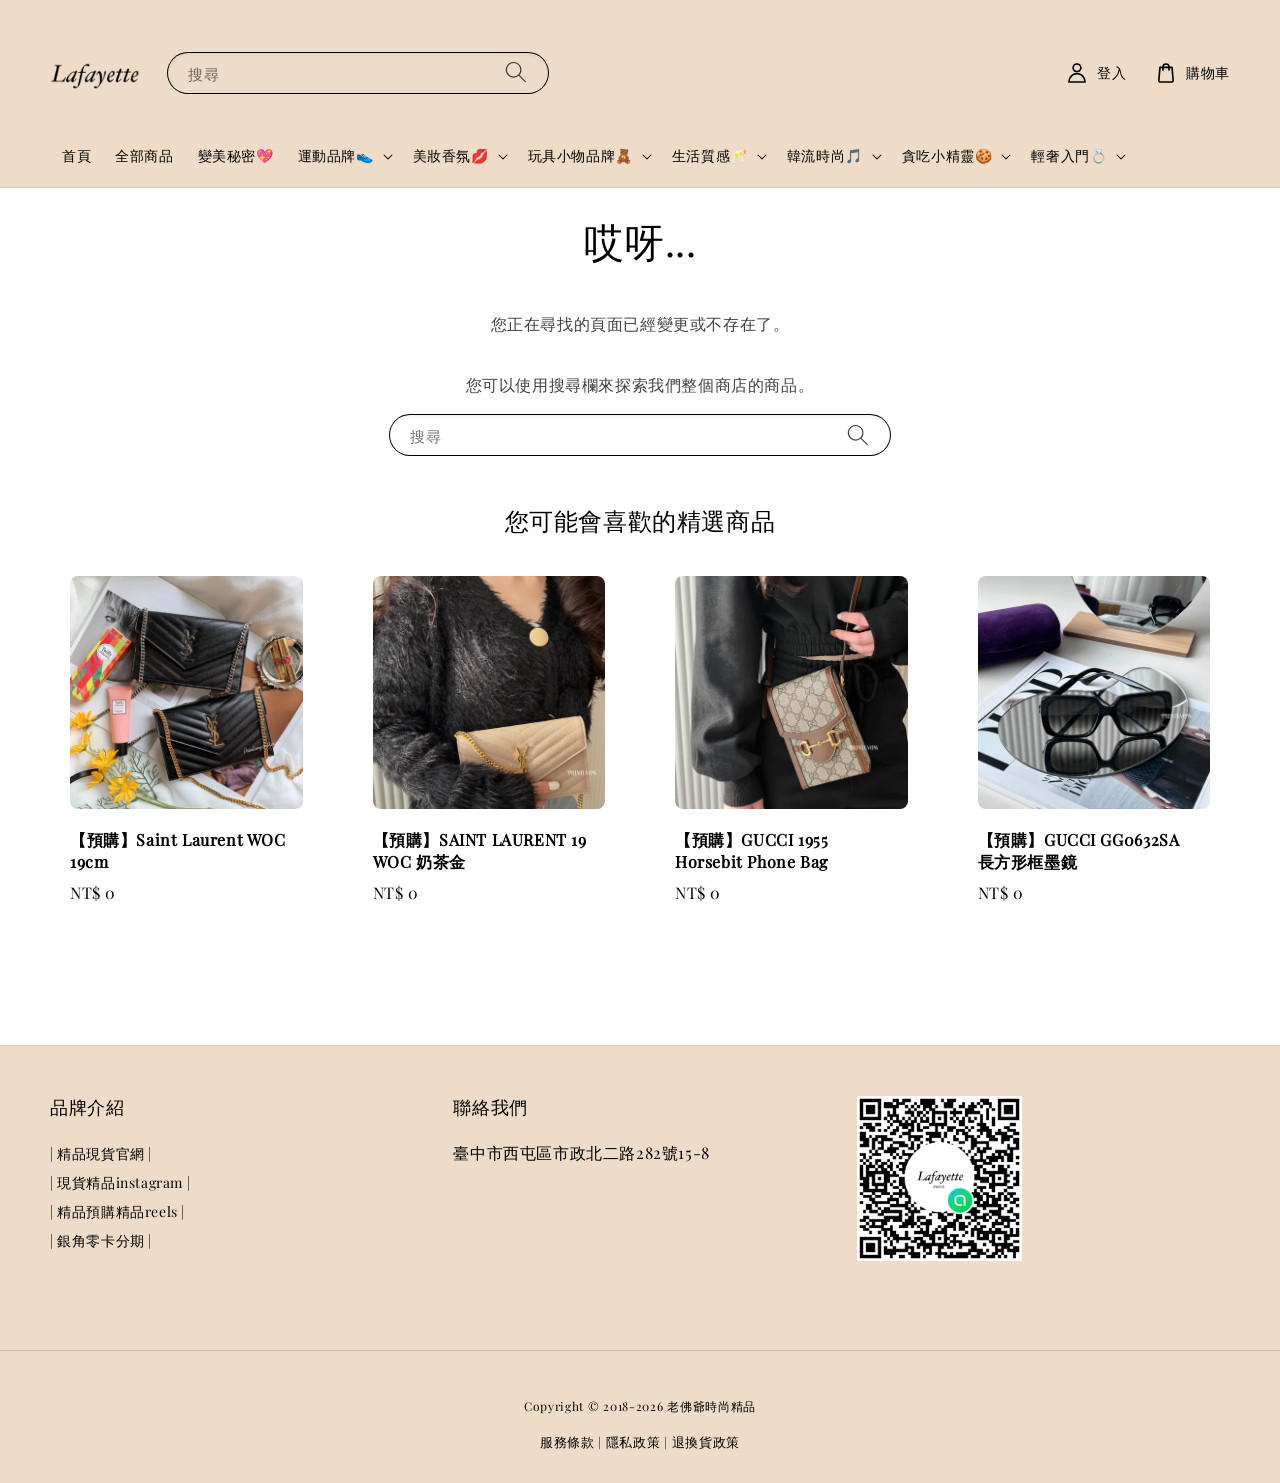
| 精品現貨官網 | (101, 1154)
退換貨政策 (706, 1441)
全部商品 (144, 155)
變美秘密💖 (236, 155)
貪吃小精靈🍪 (947, 156)
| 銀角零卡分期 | (101, 1240)
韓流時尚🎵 (825, 156)
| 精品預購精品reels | (117, 1211)
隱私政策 (633, 1441)
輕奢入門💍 (1069, 156)
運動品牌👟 (336, 156)
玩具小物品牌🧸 (580, 156)
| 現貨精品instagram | (120, 1182)
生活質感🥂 (710, 156)
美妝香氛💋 (451, 156)
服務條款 (567, 1441)
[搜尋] (516, 72)
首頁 (76, 155)
